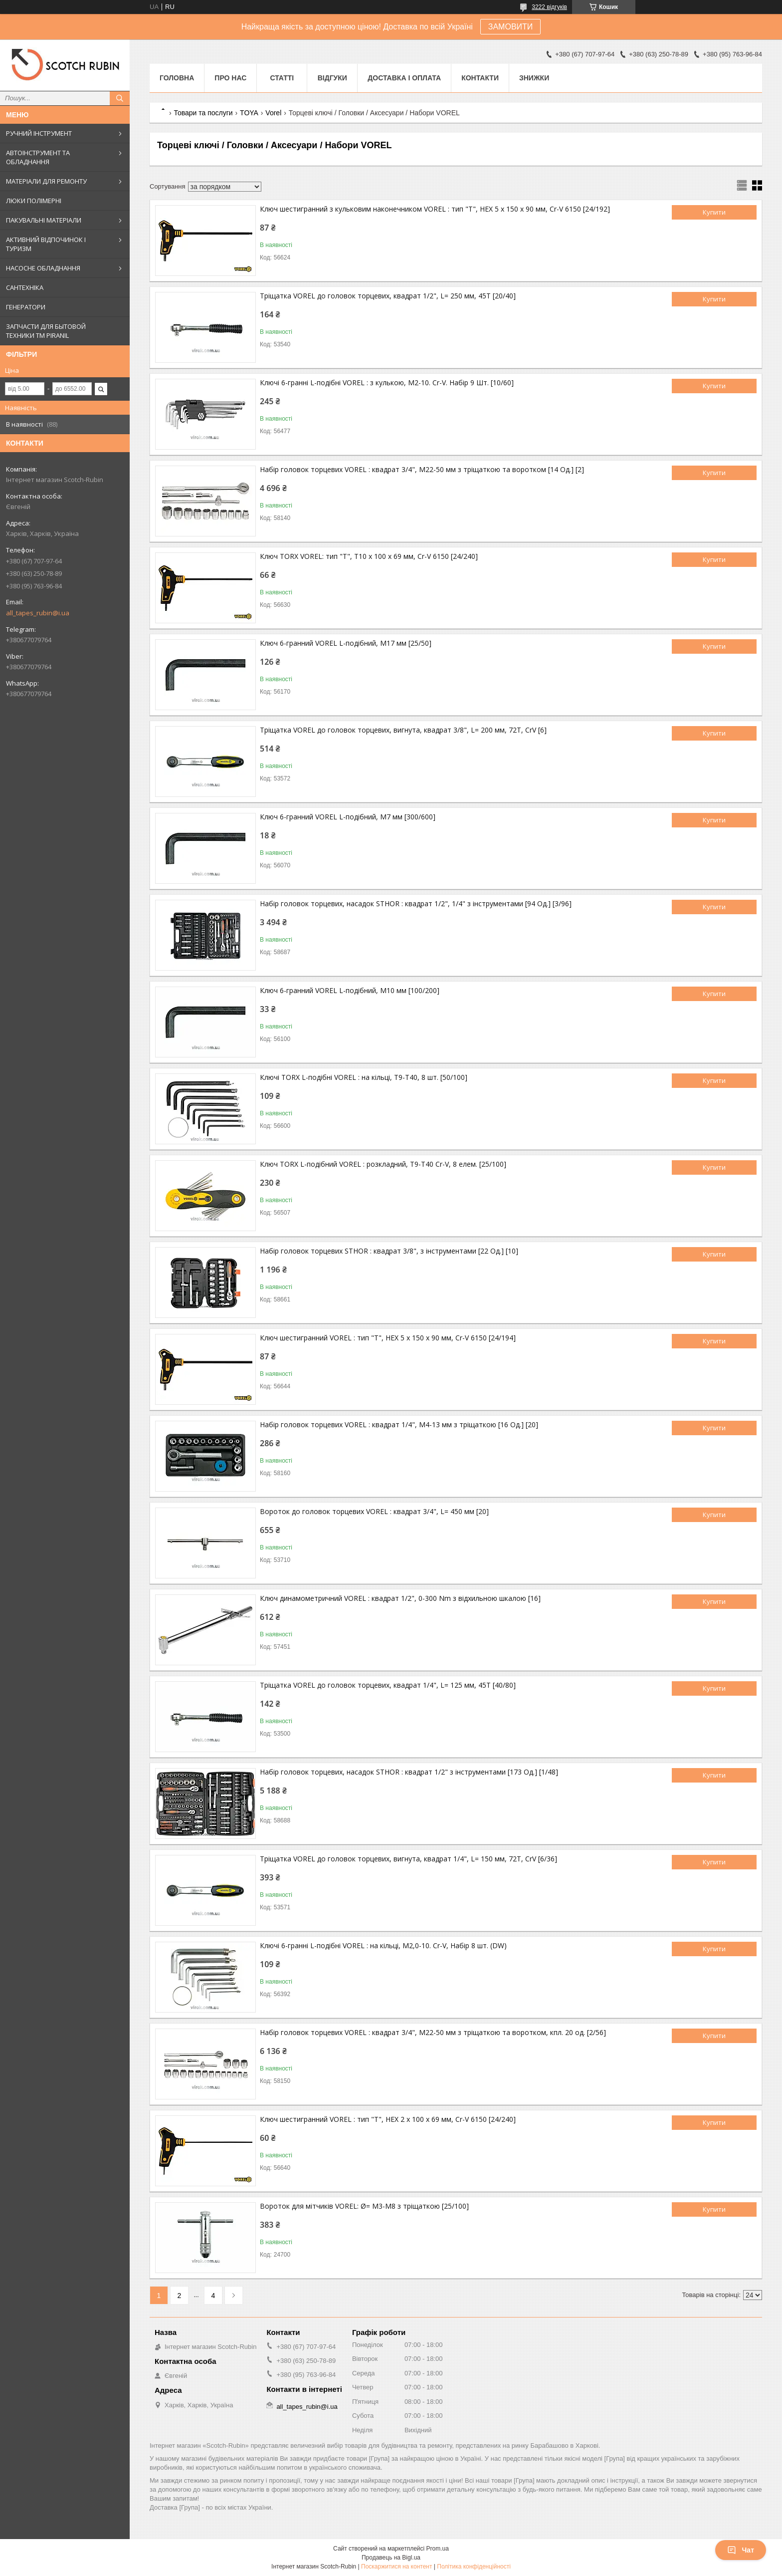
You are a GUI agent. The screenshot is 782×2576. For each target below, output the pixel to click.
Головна (177, 78)
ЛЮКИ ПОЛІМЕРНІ (33, 200)
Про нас (230, 78)
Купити (714, 212)
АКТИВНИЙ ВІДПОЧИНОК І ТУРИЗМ (46, 244)
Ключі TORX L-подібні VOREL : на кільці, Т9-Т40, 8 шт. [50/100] (363, 1077)
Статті (282, 78)
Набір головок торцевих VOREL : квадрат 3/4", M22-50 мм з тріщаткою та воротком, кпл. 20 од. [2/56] (433, 2032)
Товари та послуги (203, 113)
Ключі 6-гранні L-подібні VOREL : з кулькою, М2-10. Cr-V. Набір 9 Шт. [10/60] (387, 382)
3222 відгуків (549, 6)
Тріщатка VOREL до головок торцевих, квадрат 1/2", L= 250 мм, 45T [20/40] (388, 295)
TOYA (249, 113)
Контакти (480, 78)
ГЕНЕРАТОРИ (25, 306)
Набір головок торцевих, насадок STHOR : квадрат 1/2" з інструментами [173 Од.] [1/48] (409, 1772)
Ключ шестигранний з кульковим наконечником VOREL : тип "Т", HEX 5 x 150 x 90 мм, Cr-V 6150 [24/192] (435, 209)
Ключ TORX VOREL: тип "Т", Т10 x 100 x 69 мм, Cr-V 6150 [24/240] (369, 556)
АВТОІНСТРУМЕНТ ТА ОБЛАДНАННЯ (38, 157)
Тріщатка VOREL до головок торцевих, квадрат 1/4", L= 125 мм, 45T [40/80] (388, 1685)
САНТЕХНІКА (24, 287)
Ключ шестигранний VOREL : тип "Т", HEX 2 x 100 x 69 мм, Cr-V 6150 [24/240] (388, 2119)
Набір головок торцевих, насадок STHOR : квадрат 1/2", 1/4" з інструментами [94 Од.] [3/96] (416, 903)
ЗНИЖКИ (534, 78)
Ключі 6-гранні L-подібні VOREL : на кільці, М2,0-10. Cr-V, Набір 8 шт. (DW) (383, 1945)
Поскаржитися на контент (396, 2566)
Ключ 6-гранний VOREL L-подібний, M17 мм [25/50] (345, 643)
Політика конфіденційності (474, 2566)
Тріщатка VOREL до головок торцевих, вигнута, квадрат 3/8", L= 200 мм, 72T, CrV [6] (403, 730)
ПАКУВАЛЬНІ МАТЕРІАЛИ (43, 220)
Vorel (273, 113)
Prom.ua (437, 2548)
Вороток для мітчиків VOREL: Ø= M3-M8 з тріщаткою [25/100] (364, 2206)
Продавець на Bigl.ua (391, 2557)
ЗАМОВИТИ (510, 26)
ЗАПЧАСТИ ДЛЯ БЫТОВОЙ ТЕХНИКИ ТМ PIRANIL (46, 331)
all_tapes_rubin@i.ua (37, 612)
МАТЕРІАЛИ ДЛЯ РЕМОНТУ (46, 181)
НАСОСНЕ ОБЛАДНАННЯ (43, 267)
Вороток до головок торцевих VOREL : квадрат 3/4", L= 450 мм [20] (374, 1511)
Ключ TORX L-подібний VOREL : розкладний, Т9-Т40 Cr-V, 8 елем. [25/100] (383, 1164)
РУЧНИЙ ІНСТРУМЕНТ (39, 133)
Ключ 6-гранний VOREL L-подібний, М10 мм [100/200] (349, 990)
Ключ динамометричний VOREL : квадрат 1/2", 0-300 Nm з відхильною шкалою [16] (400, 1598)
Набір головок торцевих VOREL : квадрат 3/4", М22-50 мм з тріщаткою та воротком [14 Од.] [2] (422, 469)
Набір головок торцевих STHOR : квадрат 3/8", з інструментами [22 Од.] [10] (389, 1251)
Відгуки (332, 78)
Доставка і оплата (404, 78)
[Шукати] (120, 98)
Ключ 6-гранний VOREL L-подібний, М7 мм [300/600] (347, 816)
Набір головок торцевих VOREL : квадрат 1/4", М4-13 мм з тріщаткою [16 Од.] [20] (399, 1424)
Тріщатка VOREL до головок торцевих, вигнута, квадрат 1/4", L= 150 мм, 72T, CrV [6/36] (408, 1858)
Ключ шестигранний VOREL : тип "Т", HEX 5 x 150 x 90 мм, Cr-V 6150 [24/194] (388, 1337)
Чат (740, 2550)
